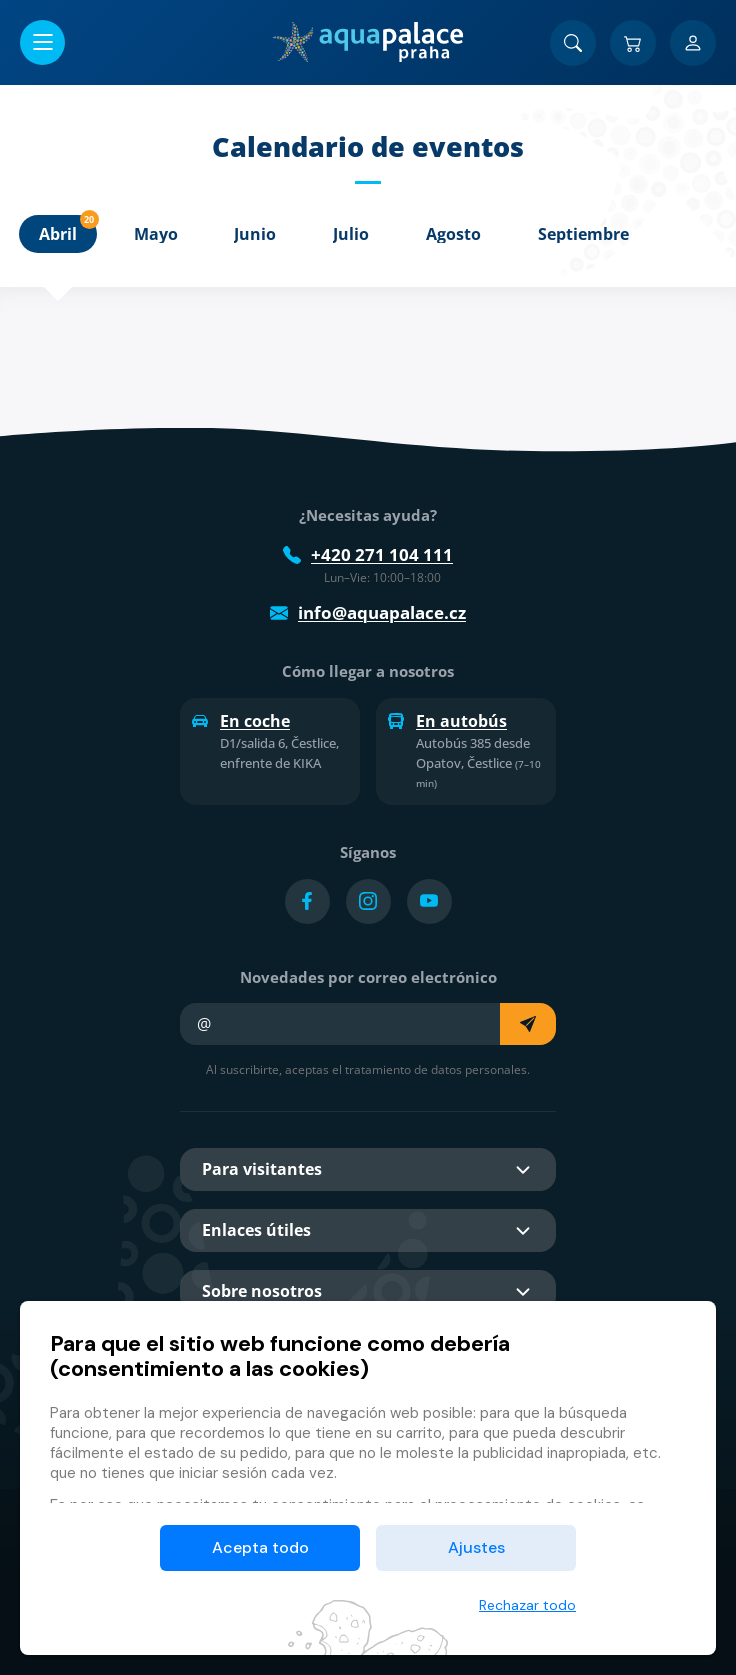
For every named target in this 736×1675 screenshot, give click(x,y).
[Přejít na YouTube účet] (429, 901)
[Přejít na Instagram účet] (368, 901)
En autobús (447, 721)
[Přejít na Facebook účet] (307, 901)
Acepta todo (260, 1547)
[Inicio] (367, 42)
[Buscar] (573, 43)
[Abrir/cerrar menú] (42, 42)
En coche (241, 721)
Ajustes (476, 1547)
